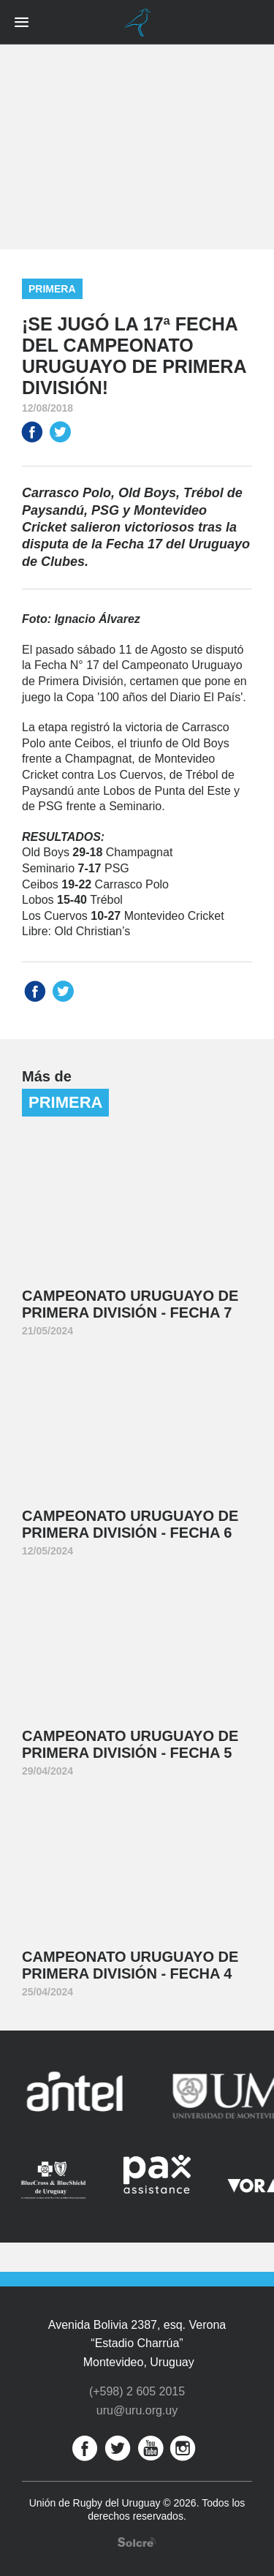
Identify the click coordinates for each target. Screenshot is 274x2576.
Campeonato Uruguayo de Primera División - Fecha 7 (130, 1304)
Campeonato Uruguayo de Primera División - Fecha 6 (130, 1524)
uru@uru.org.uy (137, 2410)
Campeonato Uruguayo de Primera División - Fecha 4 (130, 1965)
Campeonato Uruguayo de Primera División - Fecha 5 (130, 1744)
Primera (52, 289)
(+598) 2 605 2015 (137, 2391)
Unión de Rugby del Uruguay (137, 23)
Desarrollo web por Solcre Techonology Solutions (137, 2542)
